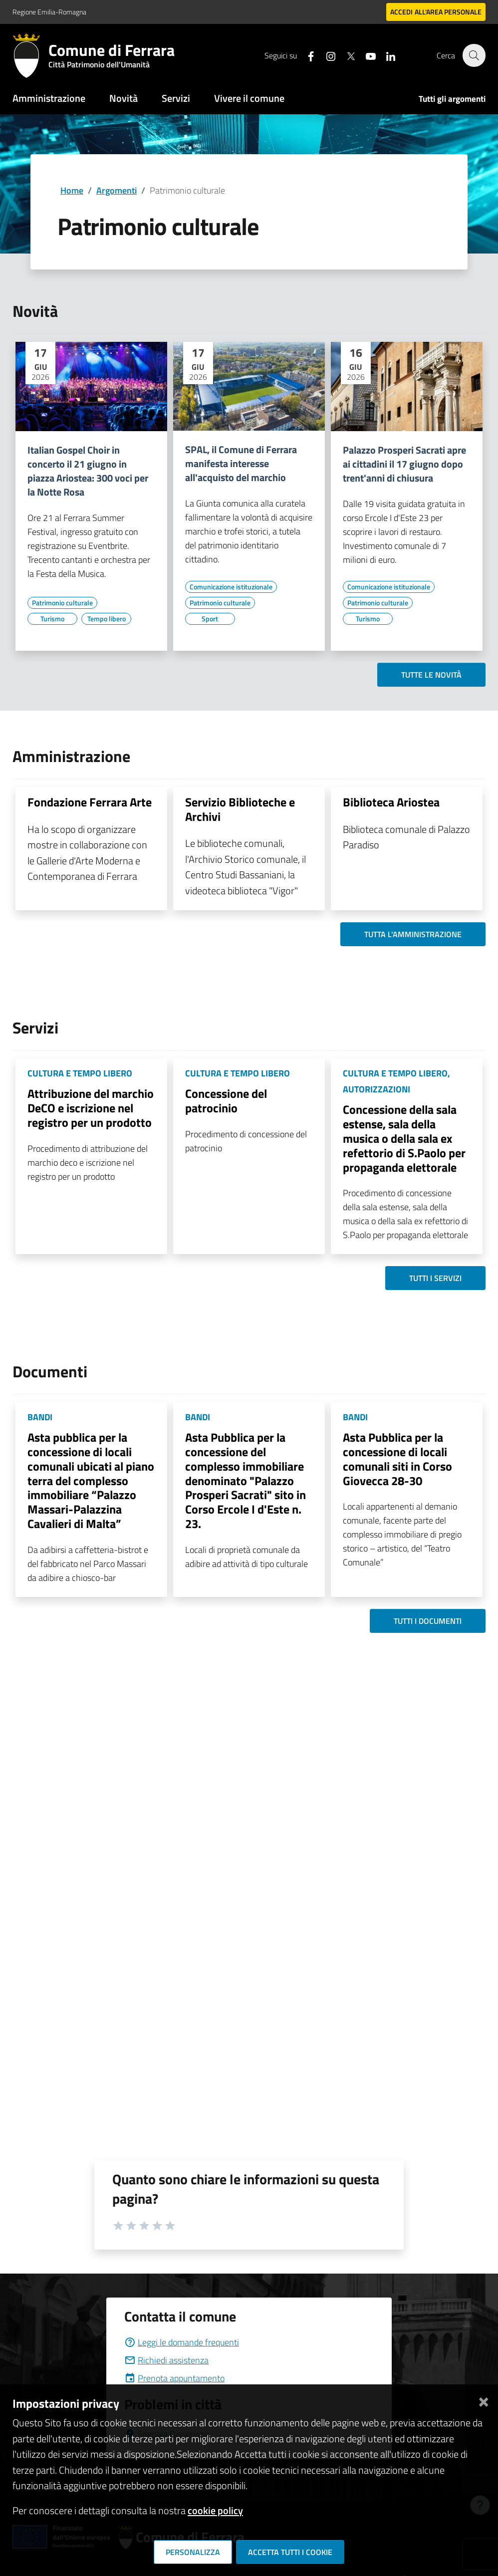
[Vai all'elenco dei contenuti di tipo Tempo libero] (106, 619)
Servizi (176, 98)
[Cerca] (474, 55)
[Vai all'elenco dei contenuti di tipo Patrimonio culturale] (62, 603)
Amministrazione (48, 98)
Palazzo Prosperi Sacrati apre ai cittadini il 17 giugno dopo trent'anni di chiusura (404, 464)
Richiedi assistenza (166, 2360)
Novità (123, 98)
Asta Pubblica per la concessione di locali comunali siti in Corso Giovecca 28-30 (397, 1458)
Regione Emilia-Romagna (49, 11)
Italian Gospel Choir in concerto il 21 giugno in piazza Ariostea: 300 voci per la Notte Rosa (87, 471)
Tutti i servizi (435, 1278)
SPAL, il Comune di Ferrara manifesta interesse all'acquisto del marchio (241, 464)
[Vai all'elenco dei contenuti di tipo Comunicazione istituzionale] (231, 587)
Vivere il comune (249, 98)
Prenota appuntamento (174, 2378)
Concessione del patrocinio (226, 1100)
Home (71, 190)
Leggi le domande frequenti (181, 2342)
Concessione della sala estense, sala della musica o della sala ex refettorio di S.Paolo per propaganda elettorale (404, 1138)
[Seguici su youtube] (365, 55)
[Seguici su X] (345, 55)
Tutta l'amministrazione (413, 934)
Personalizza (193, 2552)
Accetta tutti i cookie (290, 2552)
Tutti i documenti (428, 1621)
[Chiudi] (483, 2399)
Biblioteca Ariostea (391, 802)
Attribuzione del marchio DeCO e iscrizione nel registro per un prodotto (90, 1107)
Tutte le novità (431, 675)
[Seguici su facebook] (305, 55)
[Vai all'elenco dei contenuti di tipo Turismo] (52, 619)
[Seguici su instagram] (325, 55)
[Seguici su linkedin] (385, 55)
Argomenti (116, 190)
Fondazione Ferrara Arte (89, 802)
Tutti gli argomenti (452, 98)
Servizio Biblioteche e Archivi (240, 809)
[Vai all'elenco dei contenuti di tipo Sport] (210, 619)
